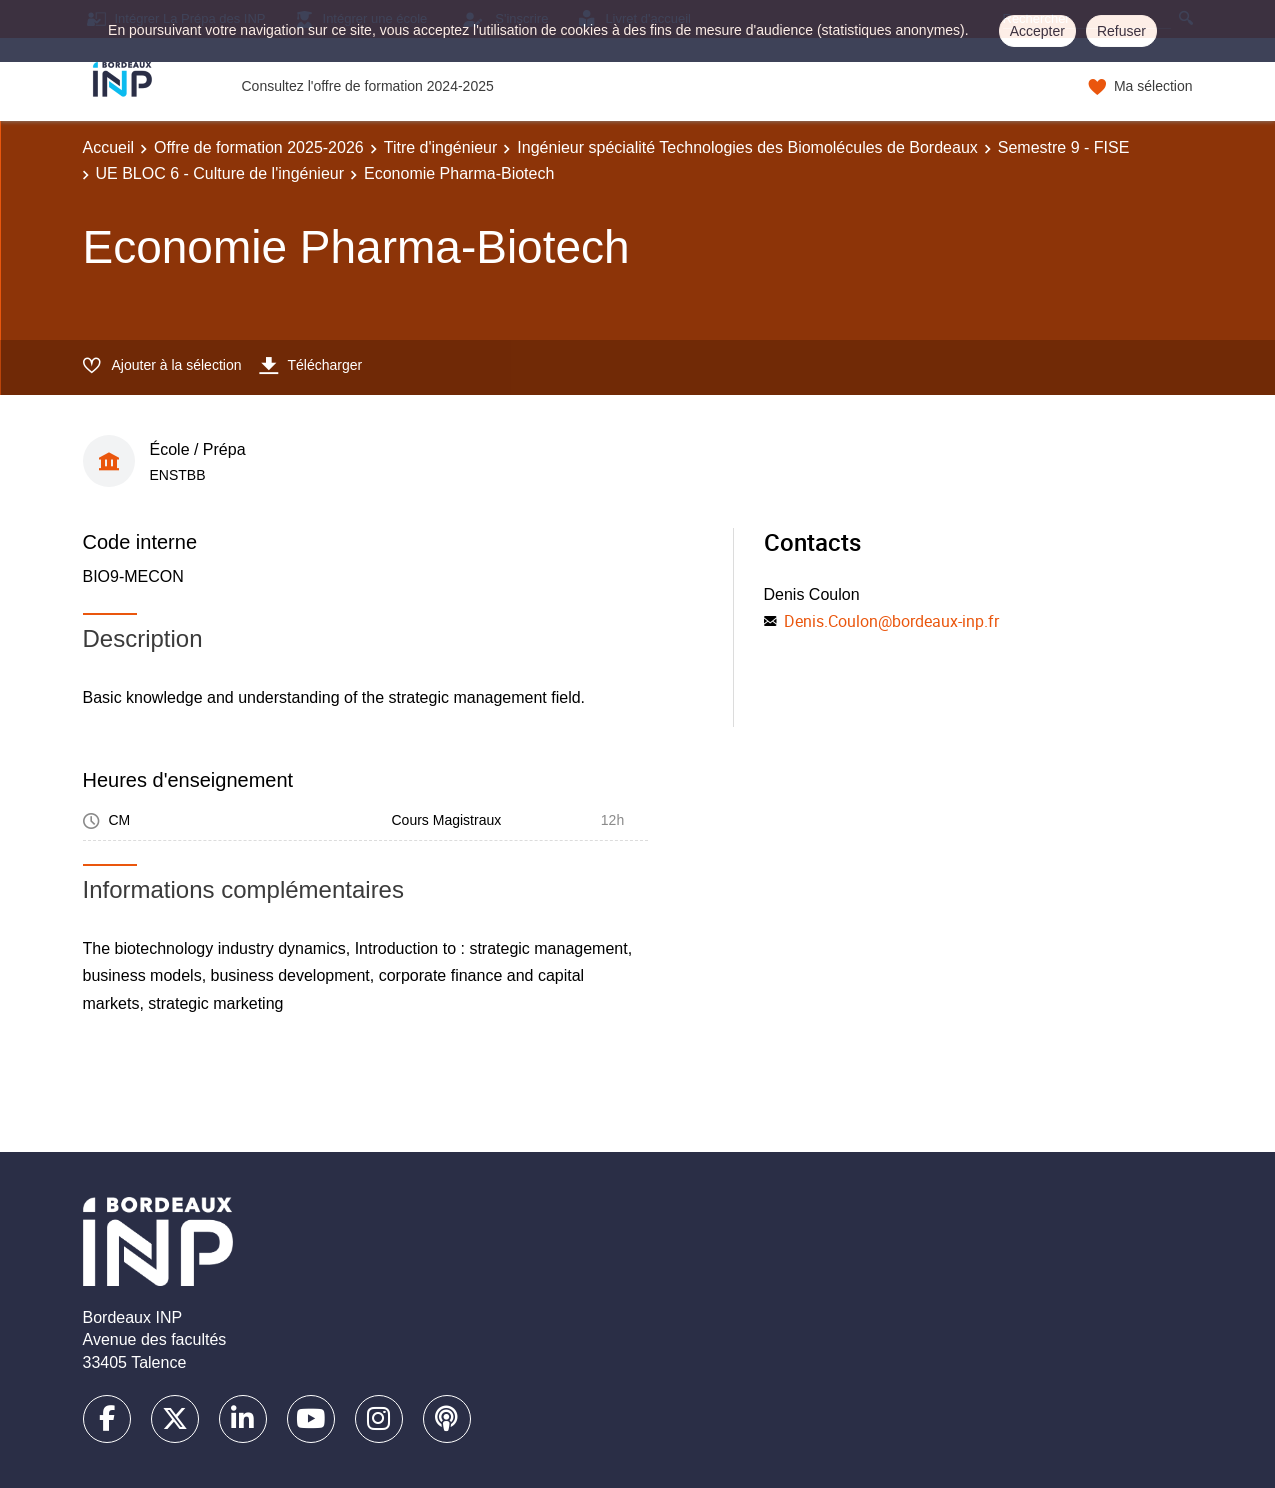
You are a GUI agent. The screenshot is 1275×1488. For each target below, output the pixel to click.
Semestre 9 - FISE (1064, 147)
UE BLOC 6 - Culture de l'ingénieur (220, 173)
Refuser (1121, 31)
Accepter (1037, 31)
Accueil (109, 147)
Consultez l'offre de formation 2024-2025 (368, 86)
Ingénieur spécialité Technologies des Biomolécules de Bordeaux (747, 147)
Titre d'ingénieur (441, 147)
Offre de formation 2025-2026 (259, 147)
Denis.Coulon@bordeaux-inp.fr (891, 621)
